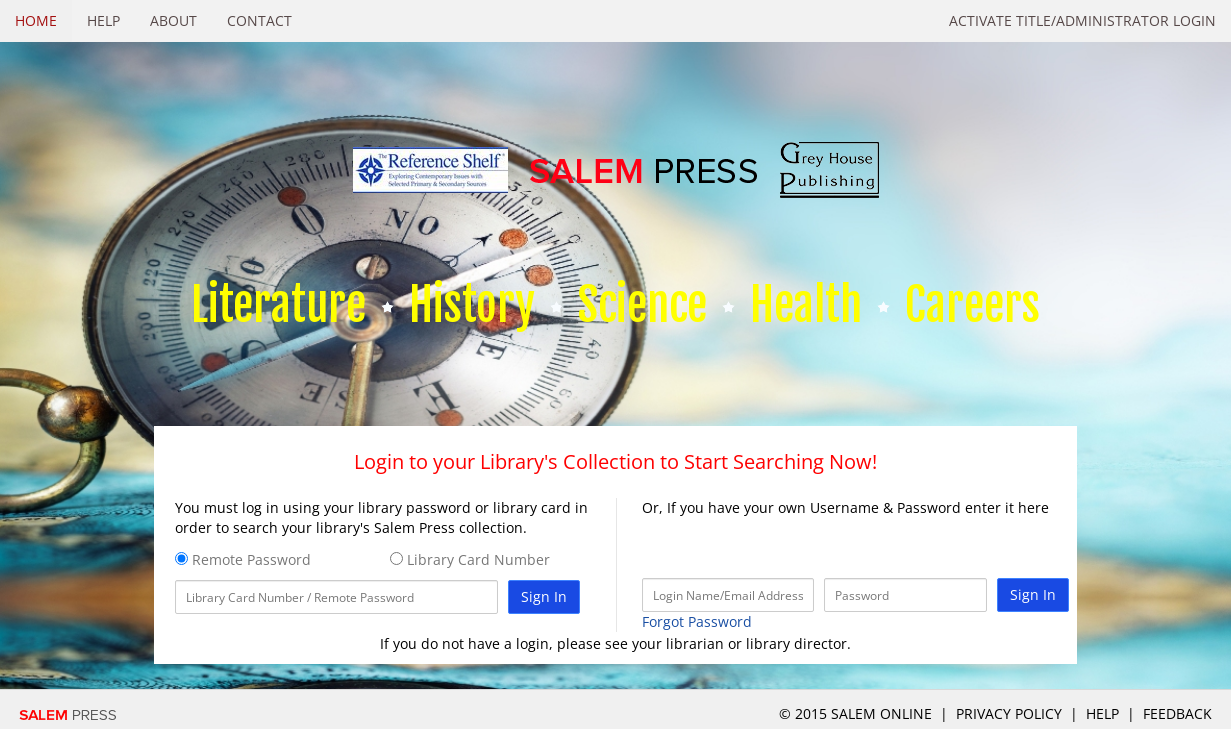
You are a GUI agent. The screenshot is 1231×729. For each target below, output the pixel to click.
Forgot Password (697, 621)
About (173, 20)
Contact (259, 20)
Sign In (544, 596)
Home (36, 20)
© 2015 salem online (857, 713)
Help (103, 20)
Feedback (1177, 713)
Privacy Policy (1009, 713)
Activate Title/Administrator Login (1082, 20)
